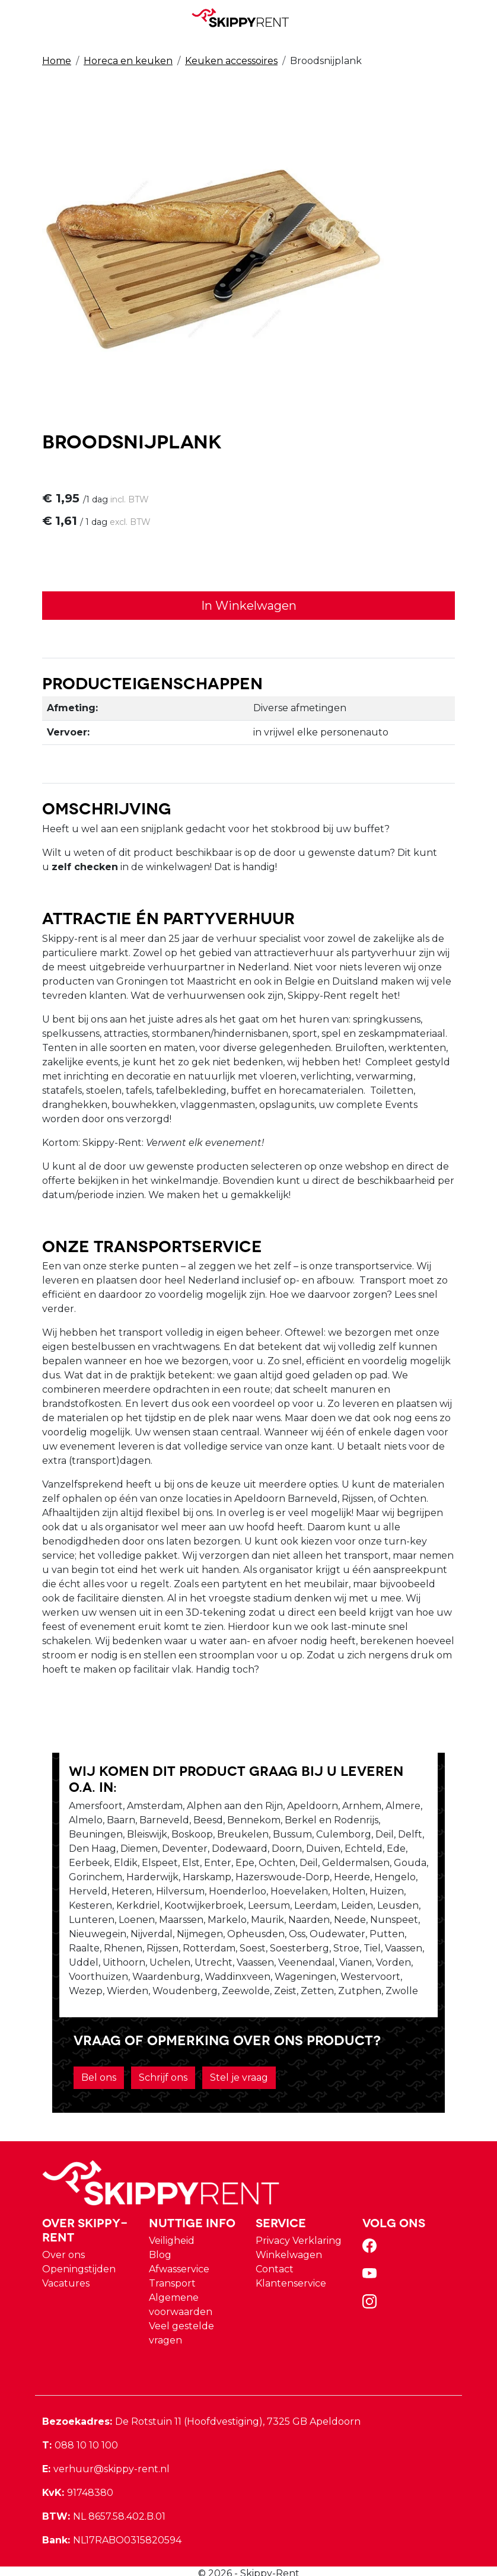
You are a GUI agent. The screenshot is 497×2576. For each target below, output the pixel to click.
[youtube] (371, 2254)
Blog (160, 2231)
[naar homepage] (243, 17)
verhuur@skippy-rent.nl (106, 2445)
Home (56, 60)
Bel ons (81, 2053)
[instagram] (371, 2282)
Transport (172, 2260)
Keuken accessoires (231, 60)
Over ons (63, 2231)
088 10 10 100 (80, 2422)
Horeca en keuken (128, 60)
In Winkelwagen (249, 607)
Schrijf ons (146, 2053)
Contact (275, 2246)
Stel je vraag (222, 2053)
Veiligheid (172, 2217)
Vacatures (66, 2260)
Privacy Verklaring (299, 2217)
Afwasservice (179, 2246)
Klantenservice (291, 2260)
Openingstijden (79, 2246)
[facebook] (371, 2226)
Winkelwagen (289, 2231)
